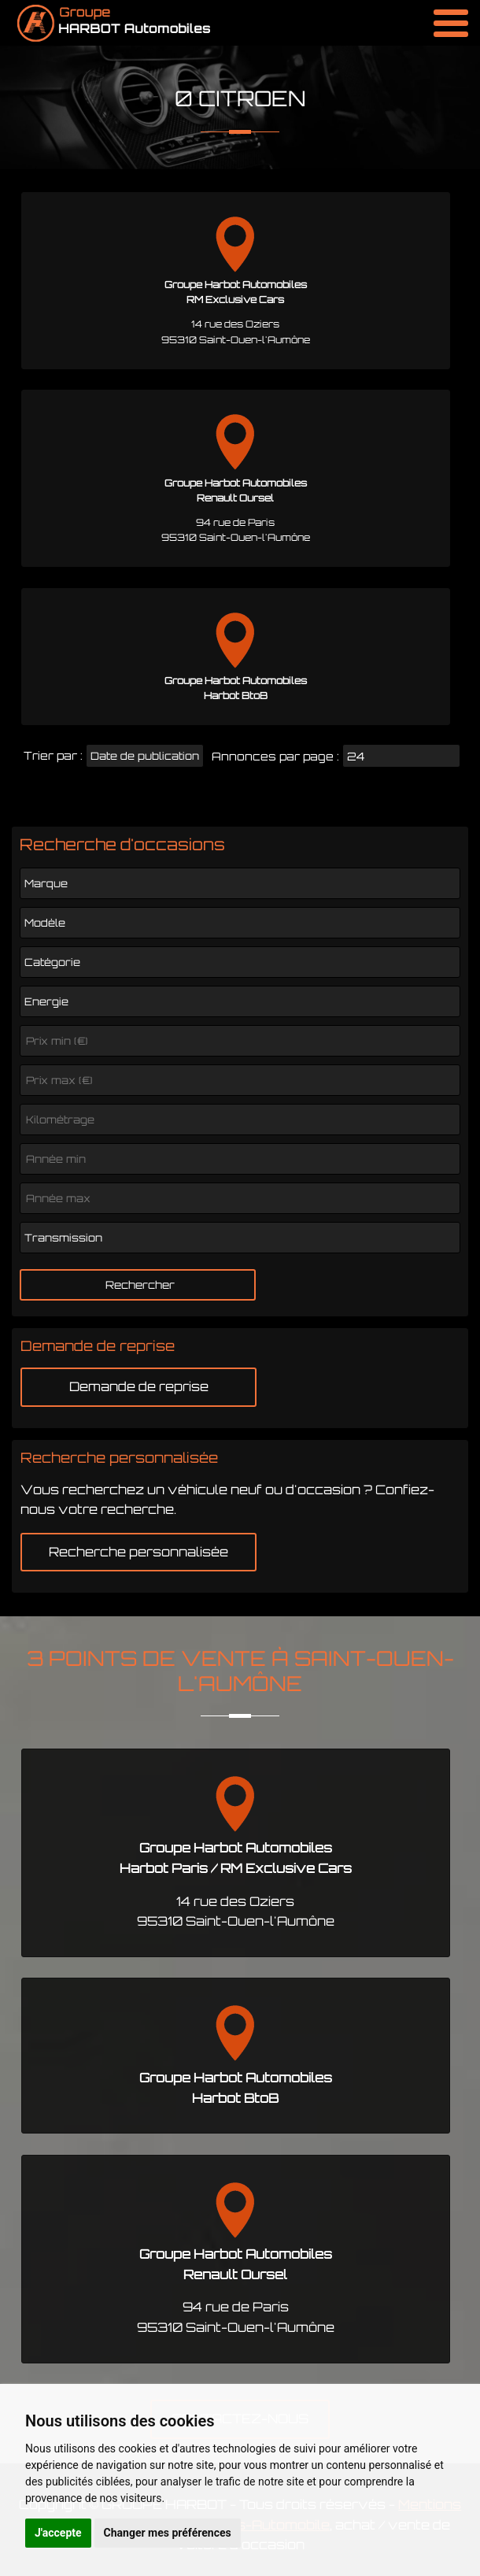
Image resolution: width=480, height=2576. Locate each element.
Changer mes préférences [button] (167, 2532)
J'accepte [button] (58, 2532)
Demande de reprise (139, 1386)
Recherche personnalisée (138, 1552)
